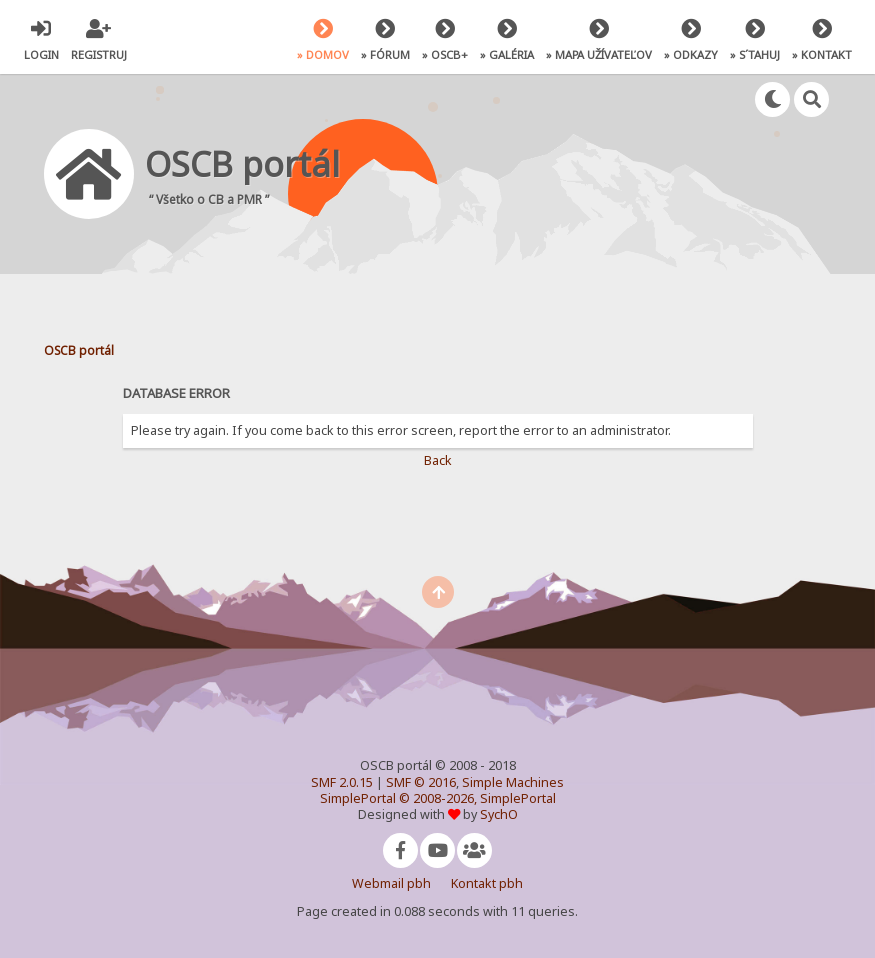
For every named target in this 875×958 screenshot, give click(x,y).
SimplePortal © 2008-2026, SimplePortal (438, 798)
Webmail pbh (391, 883)
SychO (499, 814)
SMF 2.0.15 (342, 782)
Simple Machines (513, 782)
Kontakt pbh (487, 883)
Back (438, 460)
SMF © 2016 (421, 782)
